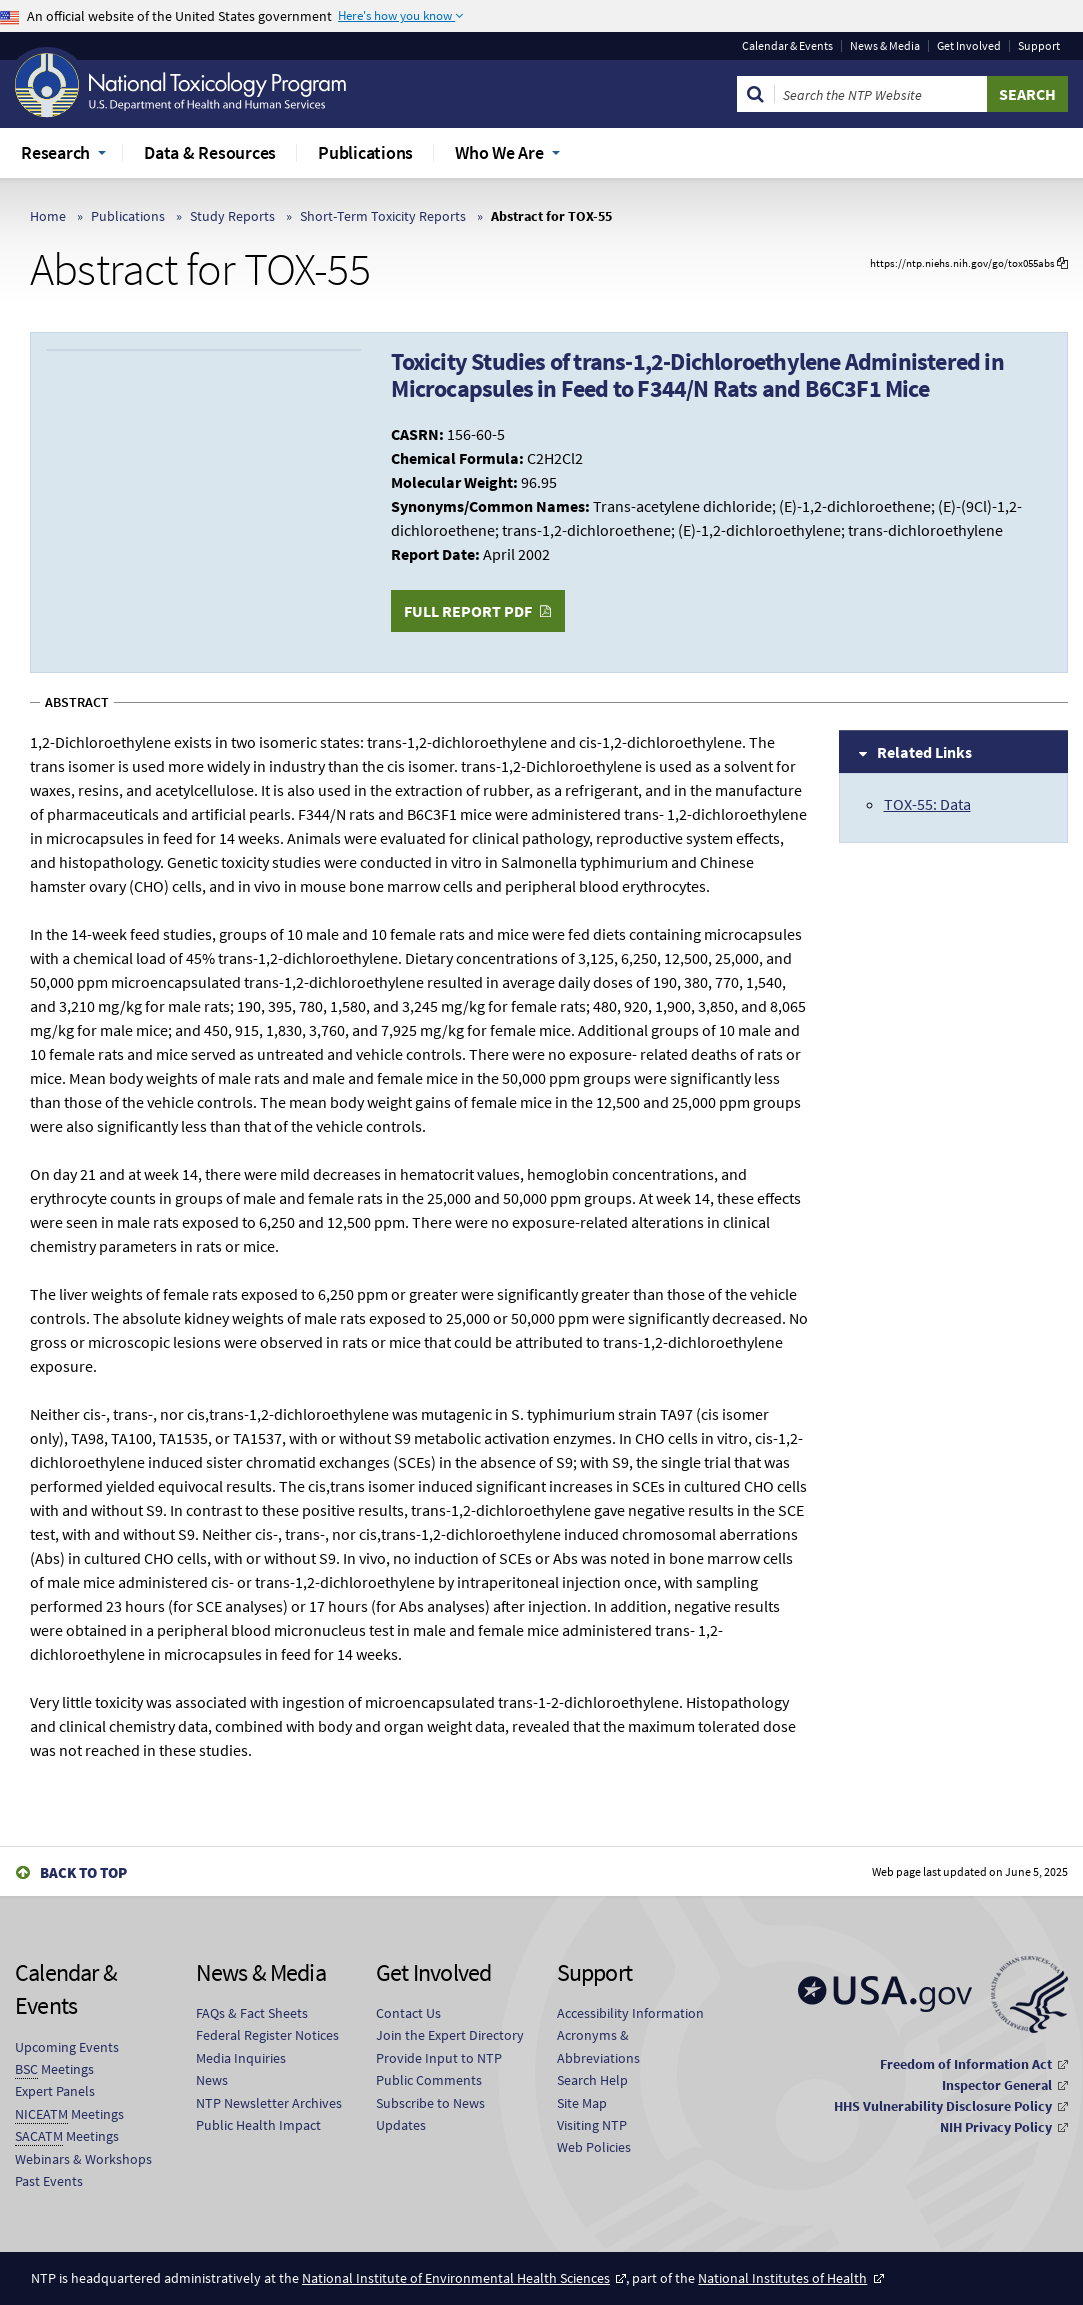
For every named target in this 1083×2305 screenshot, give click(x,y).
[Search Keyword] (881, 94)
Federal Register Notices (267, 2035)
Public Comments (429, 2080)
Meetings (54, 2069)
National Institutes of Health (782, 2278)
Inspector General (997, 2085)
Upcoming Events (67, 2047)
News (212, 2080)
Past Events (49, 2181)
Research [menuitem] (55, 152)
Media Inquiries (241, 2058)
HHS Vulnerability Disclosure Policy (943, 2106)
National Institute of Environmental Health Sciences (456, 2278)
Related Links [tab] (924, 752)
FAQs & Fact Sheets (252, 2013)
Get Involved (969, 46)
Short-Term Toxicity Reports (383, 216)
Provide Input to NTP (439, 2058)
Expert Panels (55, 2091)
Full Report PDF (468, 611)
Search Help (592, 2080)
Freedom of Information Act (966, 2064)
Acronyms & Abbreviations (598, 2046)
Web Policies (594, 2147)
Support (1039, 46)
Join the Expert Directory (450, 2035)
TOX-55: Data (927, 804)
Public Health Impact (258, 2125)
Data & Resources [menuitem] (210, 152)
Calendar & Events (787, 46)
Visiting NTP (592, 2125)
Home (48, 216)
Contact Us (408, 2013)
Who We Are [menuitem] (499, 152)
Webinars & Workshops (83, 2159)
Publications (128, 216)
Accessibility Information (630, 2013)
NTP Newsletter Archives (269, 2103)
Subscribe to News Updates (430, 2114)
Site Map (582, 2103)
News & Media (885, 46)
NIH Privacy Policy (996, 2127)
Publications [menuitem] (365, 152)
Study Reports (232, 216)
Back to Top (83, 1872)
